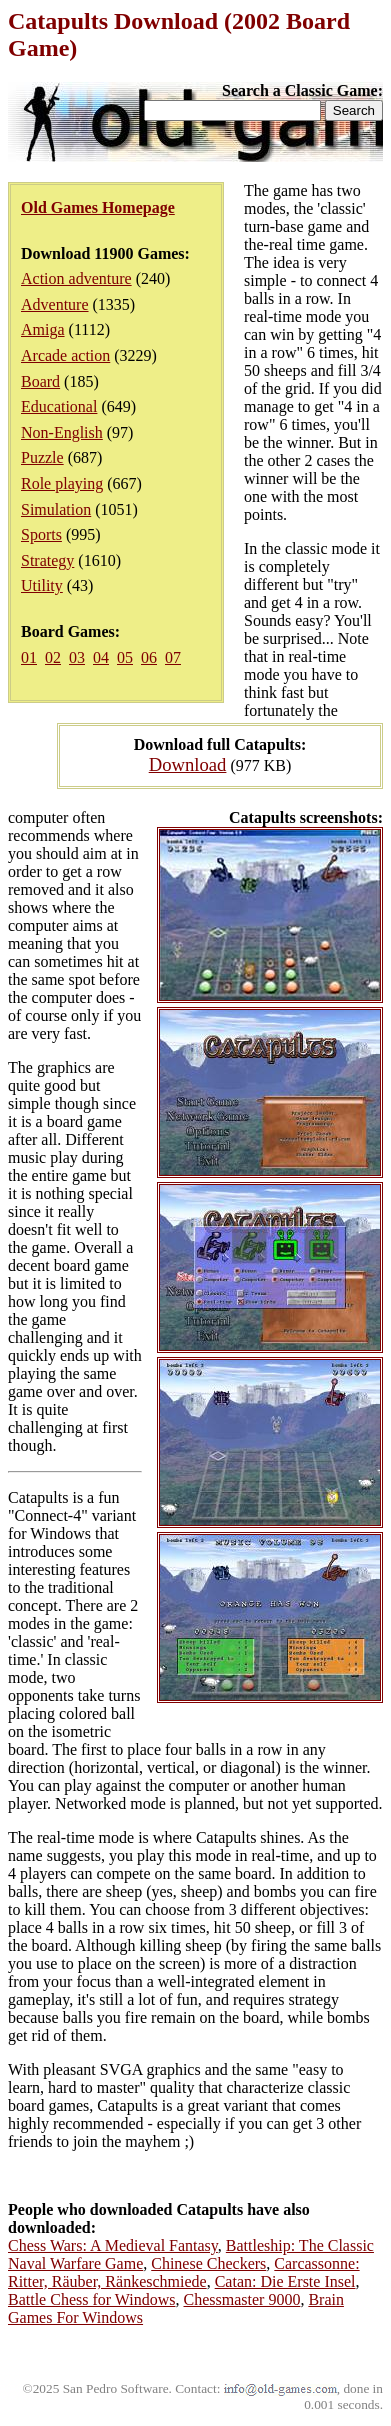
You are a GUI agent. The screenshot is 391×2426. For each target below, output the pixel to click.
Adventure (55, 304)
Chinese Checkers (208, 2263)
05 (125, 657)
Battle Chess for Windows (92, 2299)
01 (29, 657)
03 (77, 657)
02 (53, 657)
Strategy (47, 560)
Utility (42, 585)
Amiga (43, 329)
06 (149, 657)
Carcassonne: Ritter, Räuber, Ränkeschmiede (184, 2272)
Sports (41, 534)
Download (188, 764)
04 (101, 657)
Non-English (62, 432)
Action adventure (76, 278)
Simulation (56, 509)
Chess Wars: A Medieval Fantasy (113, 2245)
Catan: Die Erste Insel (285, 2281)
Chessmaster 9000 (242, 2299)
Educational (59, 406)
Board (40, 381)
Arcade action (65, 355)
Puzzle (42, 457)
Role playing (62, 483)
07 (173, 657)
